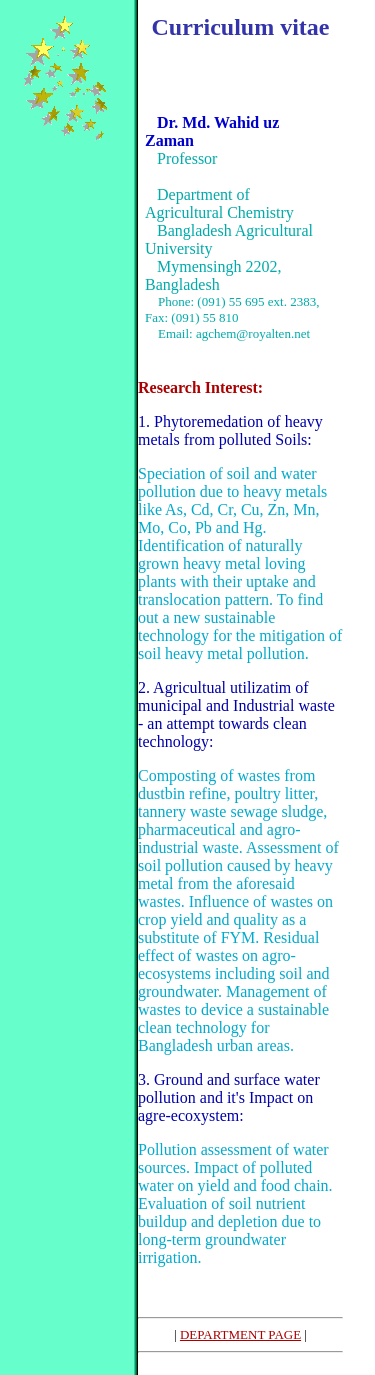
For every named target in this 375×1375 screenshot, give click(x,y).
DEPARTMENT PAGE (240, 1334)
